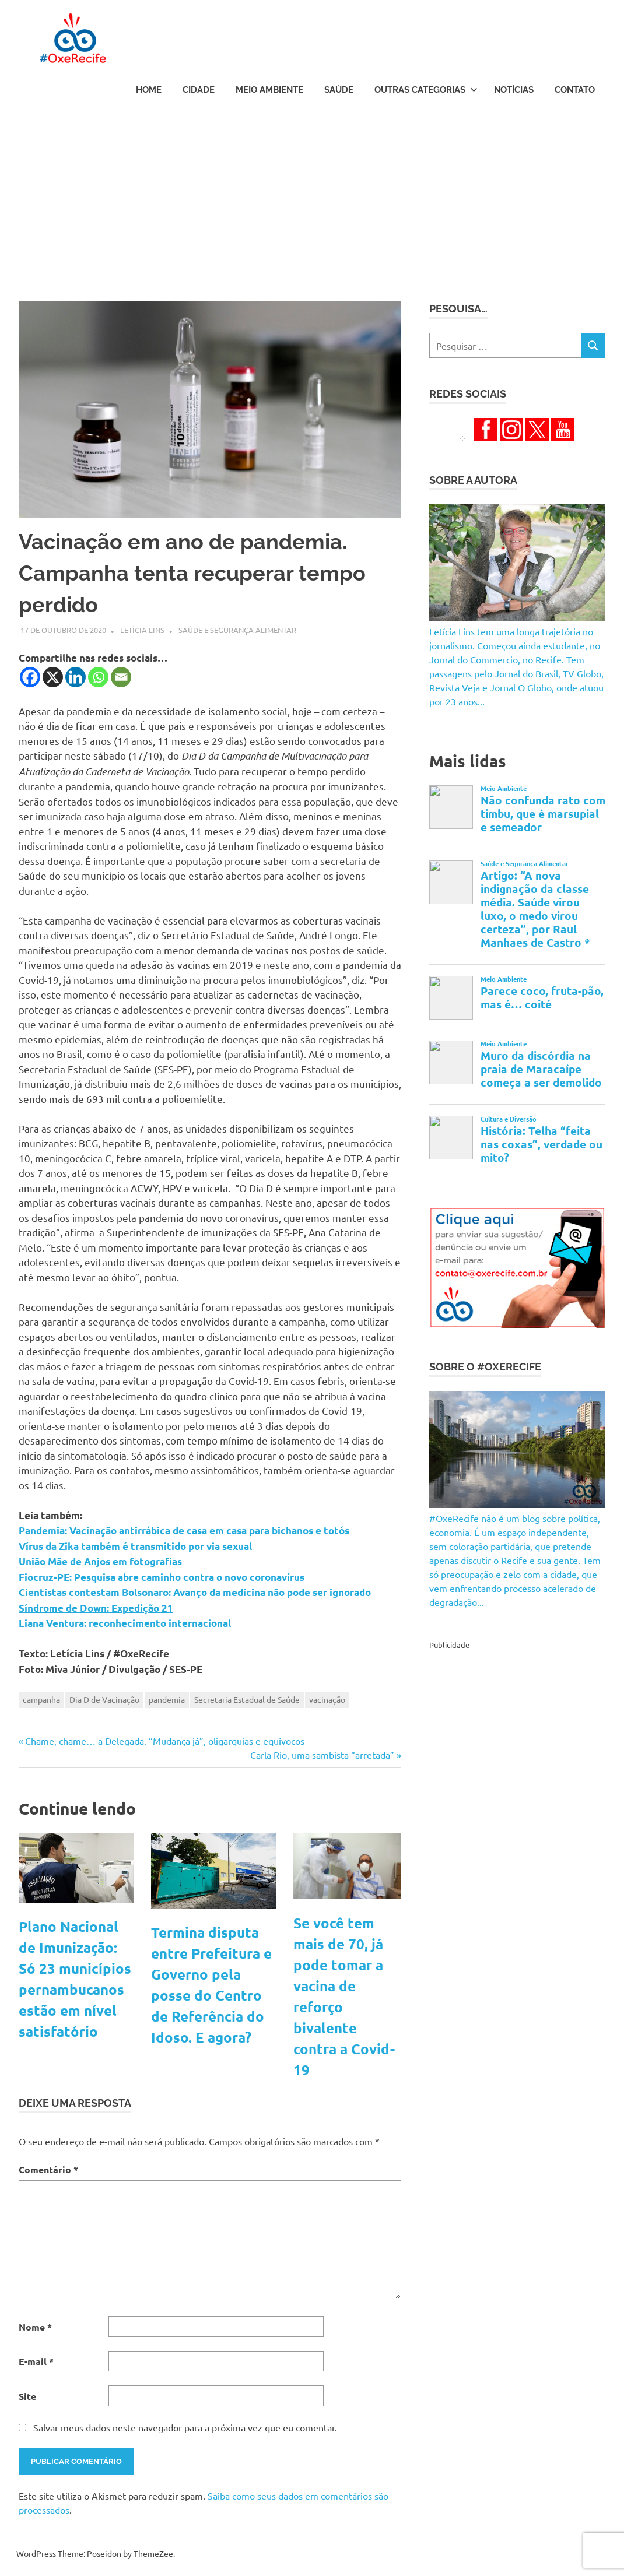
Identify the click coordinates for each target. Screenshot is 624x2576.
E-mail (36, 2361)
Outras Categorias (426, 90)
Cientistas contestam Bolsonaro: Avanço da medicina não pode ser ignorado (195, 1592)
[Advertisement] (312, 194)
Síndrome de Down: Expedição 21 (96, 1608)
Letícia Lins (142, 630)
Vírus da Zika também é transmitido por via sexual (135, 1546)
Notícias (514, 90)
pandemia (167, 1699)
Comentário (48, 2169)
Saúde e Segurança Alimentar (237, 630)
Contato (575, 90)
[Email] (121, 677)
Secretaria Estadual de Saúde (247, 1699)
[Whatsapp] (98, 677)
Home (149, 90)
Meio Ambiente (269, 90)
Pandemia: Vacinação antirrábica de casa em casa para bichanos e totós (184, 1530)
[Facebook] (30, 677)
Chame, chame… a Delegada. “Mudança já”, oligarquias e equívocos (164, 1740)
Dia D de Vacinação (104, 1699)
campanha (41, 1699)
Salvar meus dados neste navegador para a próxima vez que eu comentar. (185, 2427)
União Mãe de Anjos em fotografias (100, 1561)
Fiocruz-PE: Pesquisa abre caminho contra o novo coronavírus (161, 1577)
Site (27, 2396)
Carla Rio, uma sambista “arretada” (322, 1754)
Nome (35, 2327)
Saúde (338, 90)
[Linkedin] (75, 677)
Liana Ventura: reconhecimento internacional (125, 1623)
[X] (53, 677)
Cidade (199, 90)
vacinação (327, 1699)
